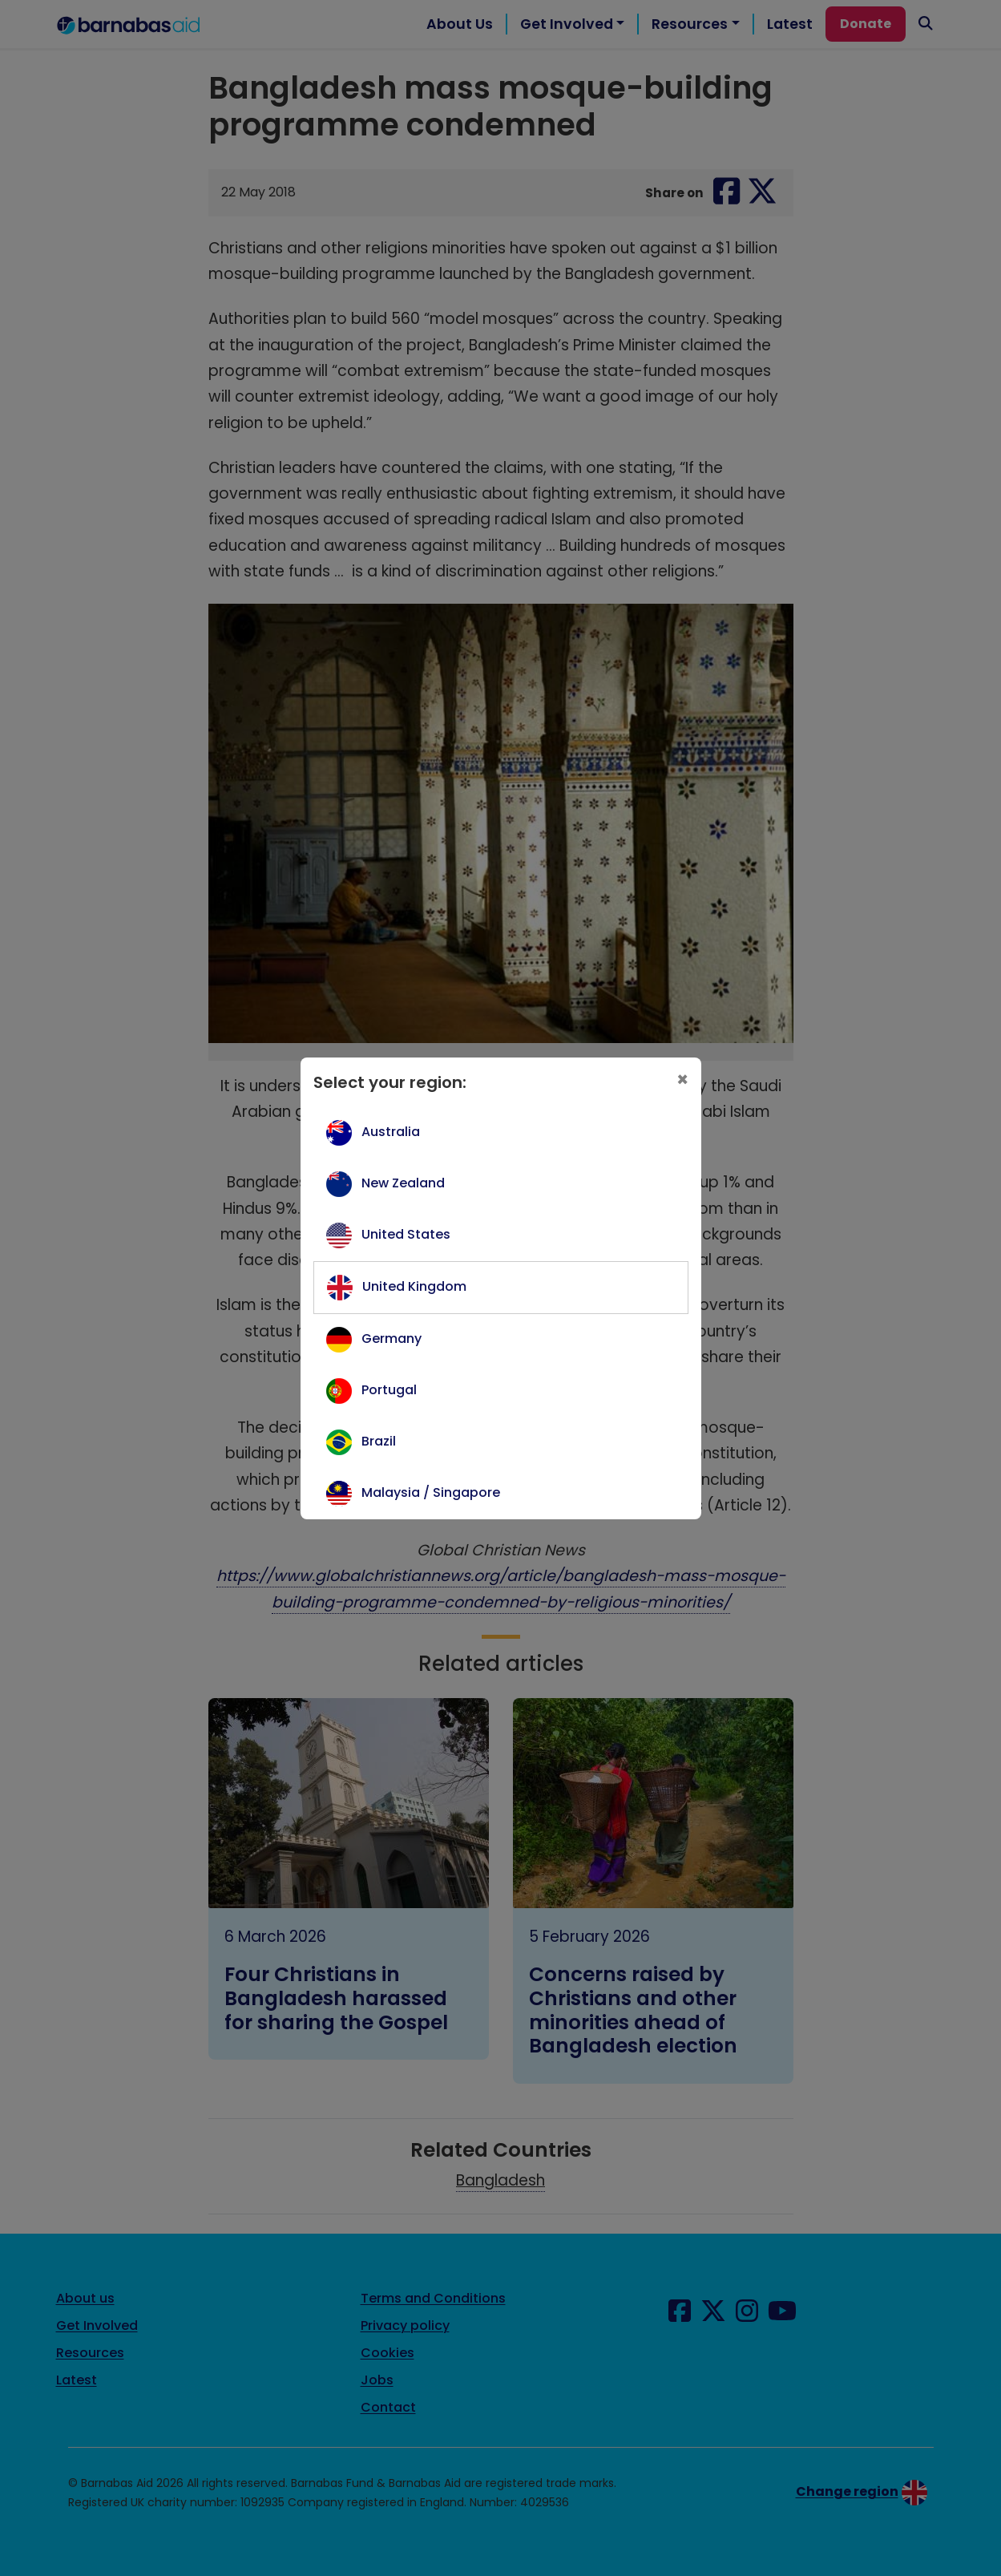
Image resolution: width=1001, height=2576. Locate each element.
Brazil (378, 1441)
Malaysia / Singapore (430, 1492)
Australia (390, 1131)
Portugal (389, 1390)
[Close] (682, 1079)
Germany (391, 1338)
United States (405, 1234)
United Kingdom (414, 1286)
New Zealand (403, 1183)
